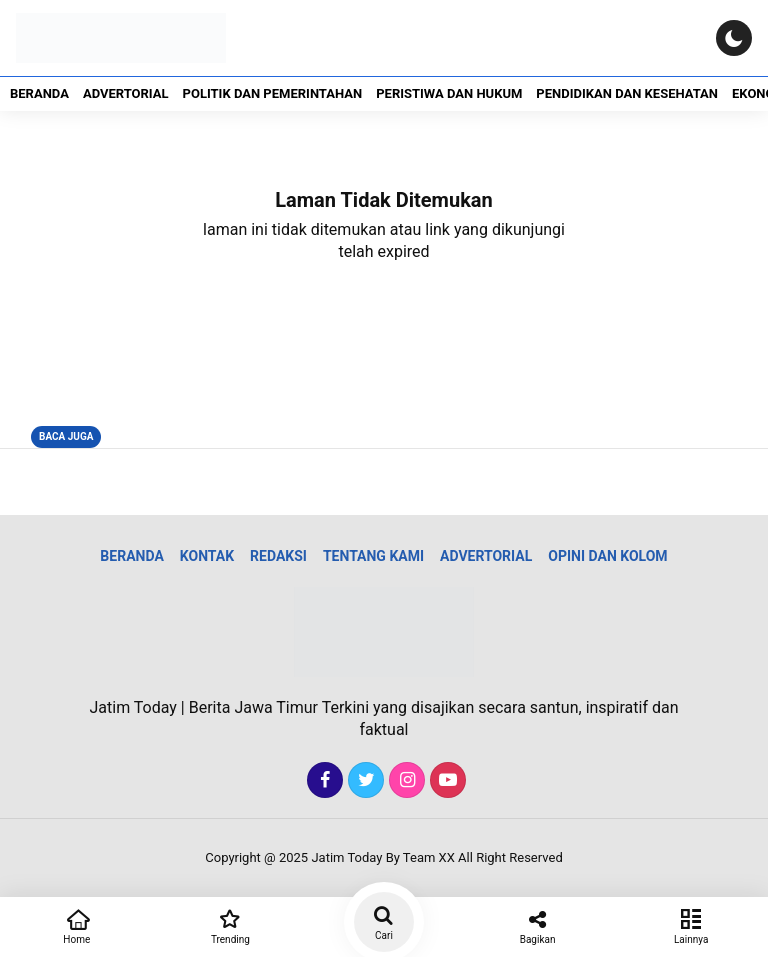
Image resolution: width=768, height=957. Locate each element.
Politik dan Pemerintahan (273, 93)
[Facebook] (322, 780)
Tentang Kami (373, 556)
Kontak (207, 556)
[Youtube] (445, 780)
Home (77, 925)
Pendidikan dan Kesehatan (627, 93)
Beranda (39, 93)
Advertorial (126, 93)
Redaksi (278, 556)
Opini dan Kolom (607, 556)
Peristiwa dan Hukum (449, 93)
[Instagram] (404, 780)
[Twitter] (363, 780)
